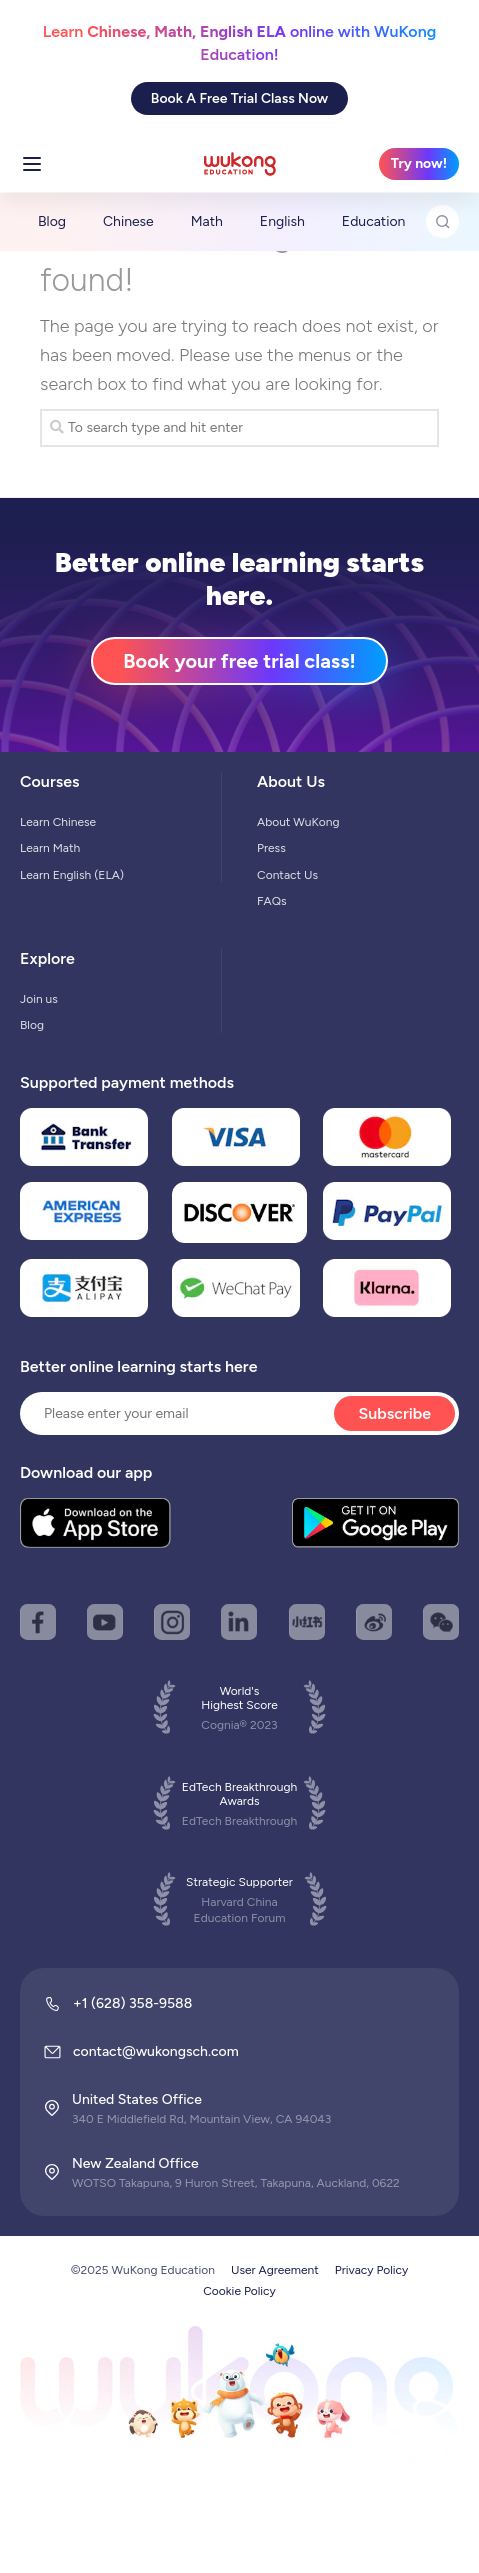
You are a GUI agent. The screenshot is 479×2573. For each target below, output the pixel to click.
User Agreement (275, 2270)
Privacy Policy (371, 2270)
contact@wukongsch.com (156, 2051)
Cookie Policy (239, 2291)
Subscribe (394, 1413)
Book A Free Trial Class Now (239, 98)
